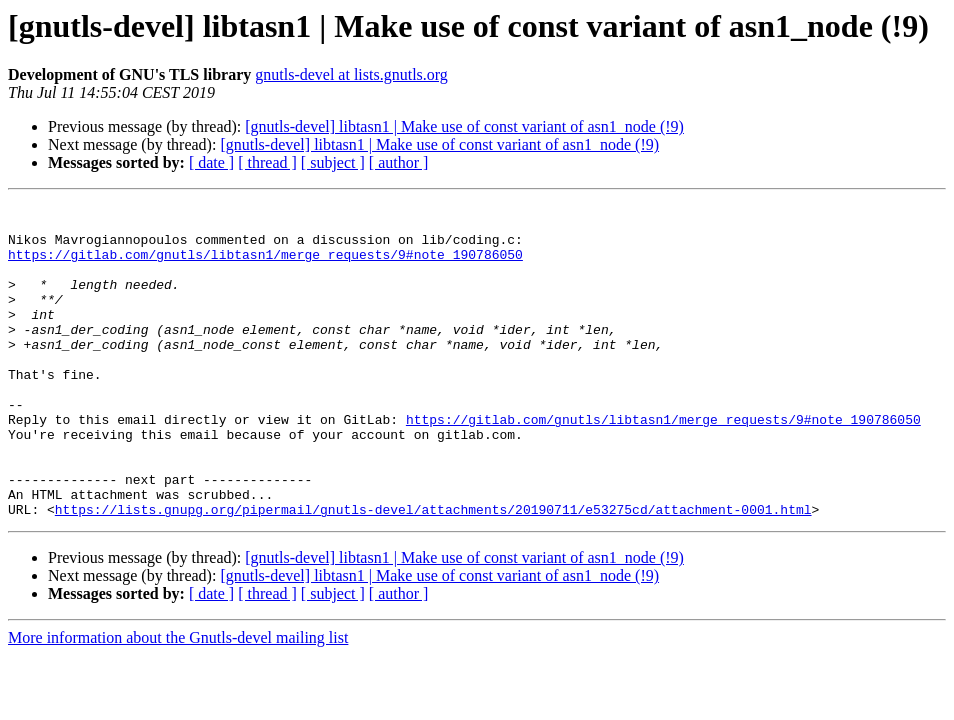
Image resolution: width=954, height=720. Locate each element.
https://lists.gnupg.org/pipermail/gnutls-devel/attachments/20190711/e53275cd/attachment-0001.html (433, 572)
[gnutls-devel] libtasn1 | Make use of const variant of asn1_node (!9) (464, 126)
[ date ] (211, 162)
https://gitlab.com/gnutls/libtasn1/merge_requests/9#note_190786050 (265, 266)
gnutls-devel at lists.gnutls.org (351, 74)
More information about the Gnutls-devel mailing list (178, 700)
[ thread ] (267, 162)
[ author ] (399, 162)
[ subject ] (333, 162)
